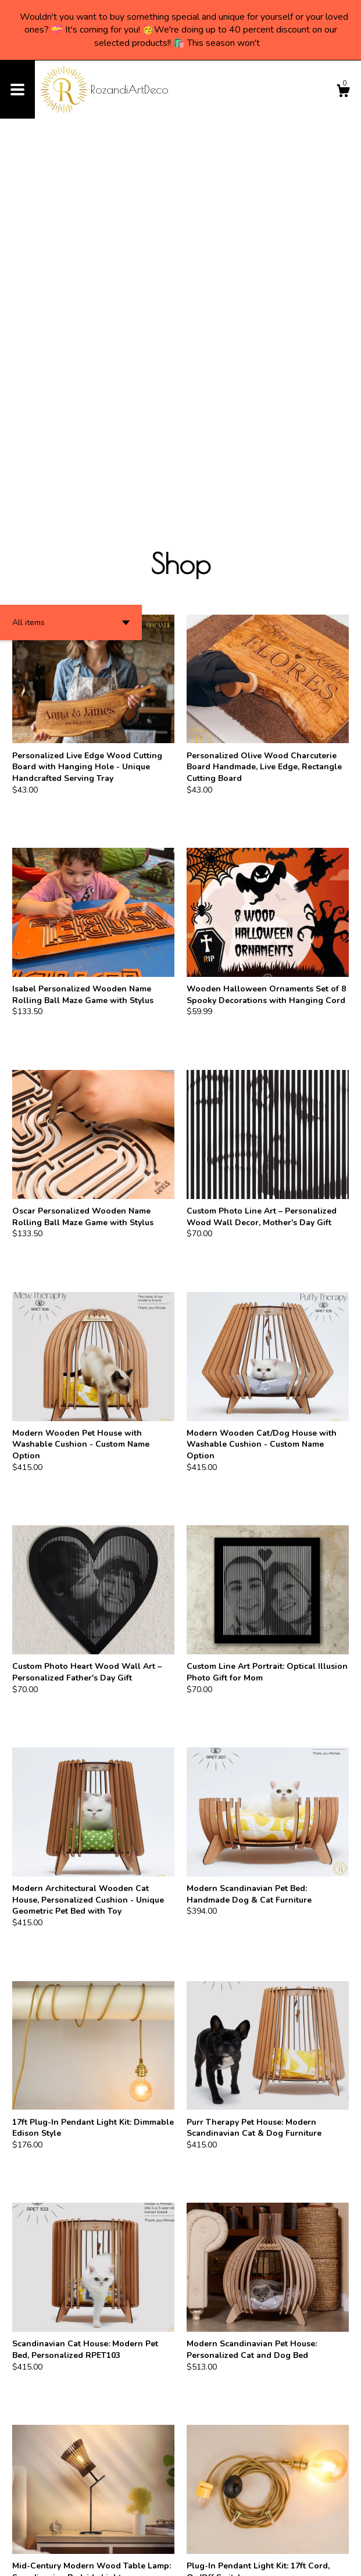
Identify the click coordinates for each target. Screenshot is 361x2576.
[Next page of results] (202, 2529)
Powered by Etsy (130, 2558)
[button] (71, 265)
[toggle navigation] (17, 89)
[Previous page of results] (161, 2529)
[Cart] (343, 93)
